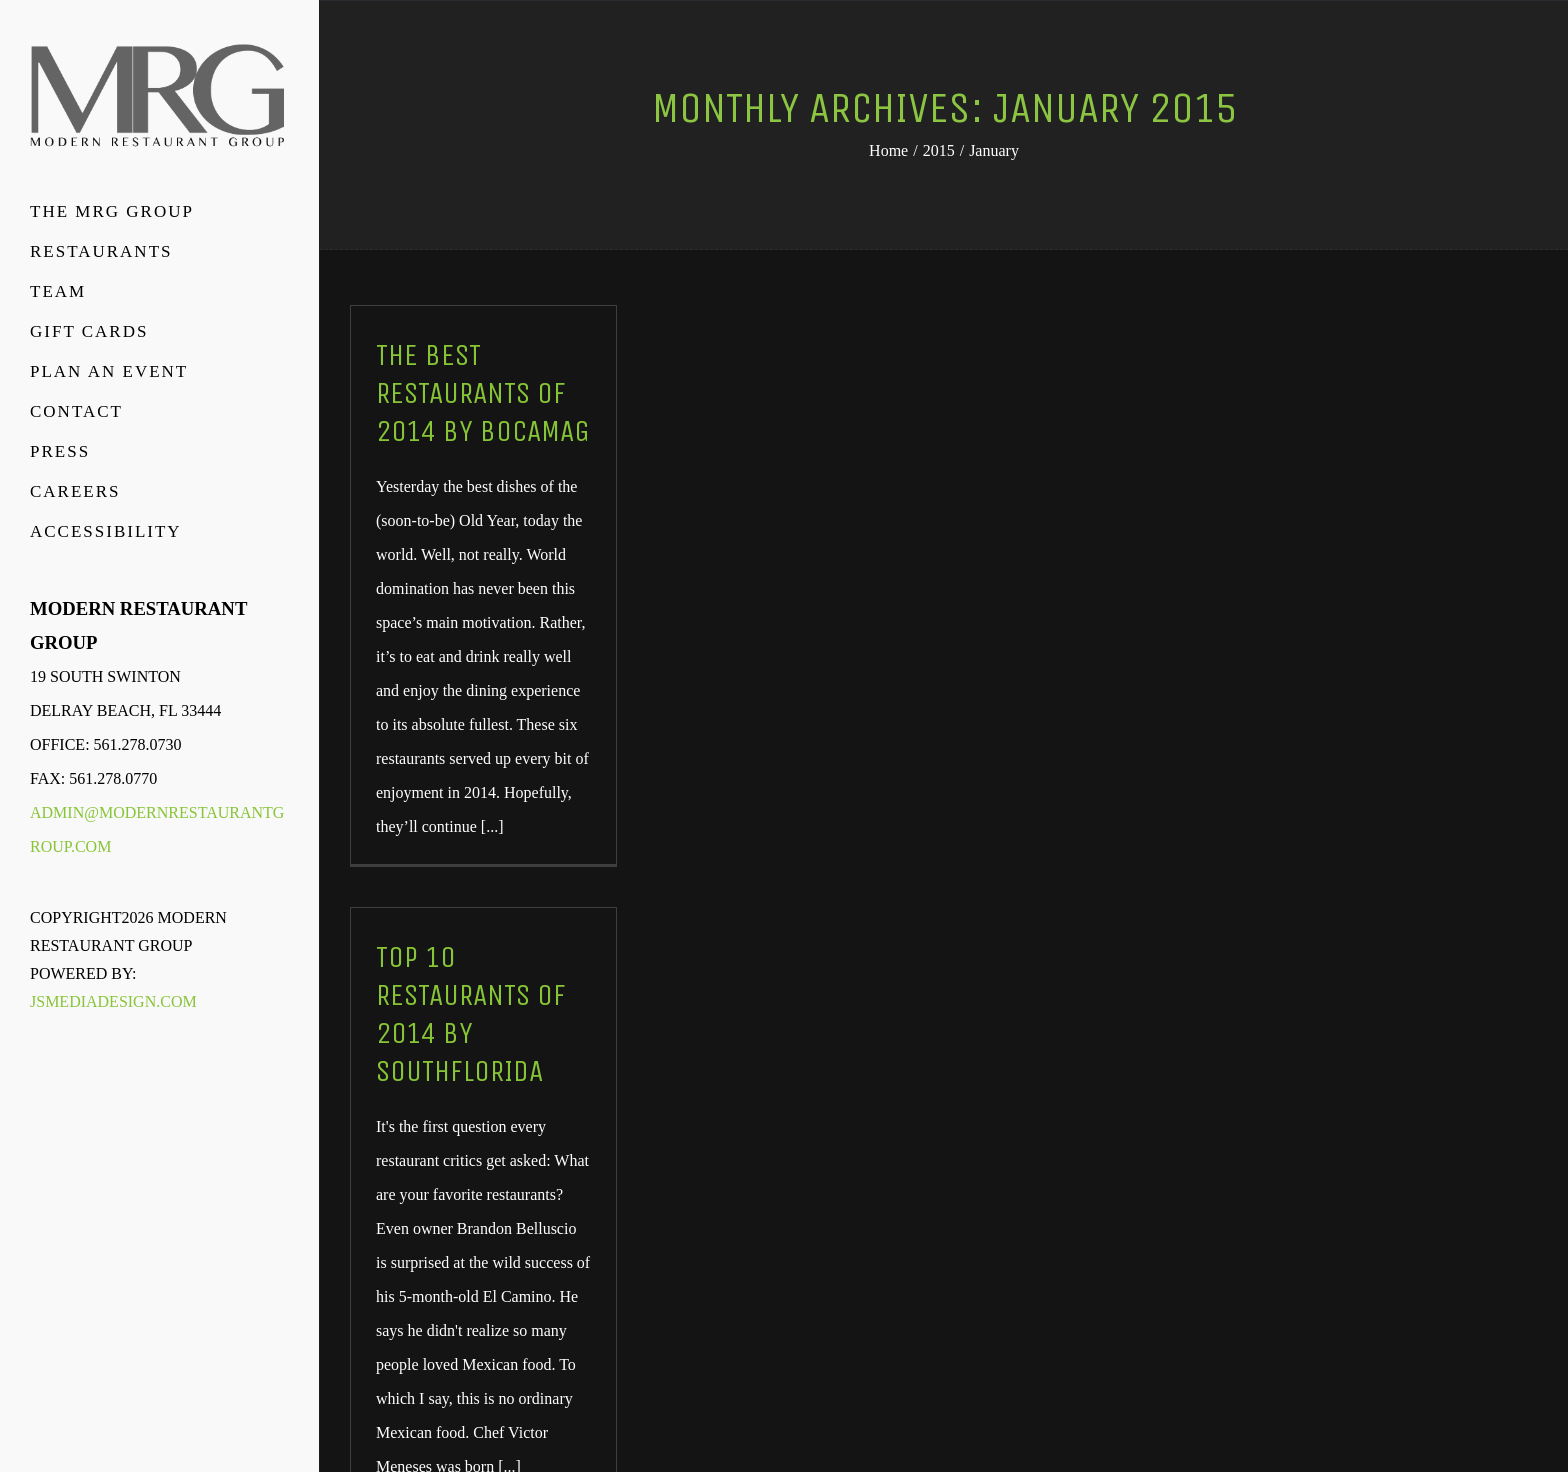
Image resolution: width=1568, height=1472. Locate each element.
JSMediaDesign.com (113, 1001)
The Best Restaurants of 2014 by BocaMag (483, 393)
